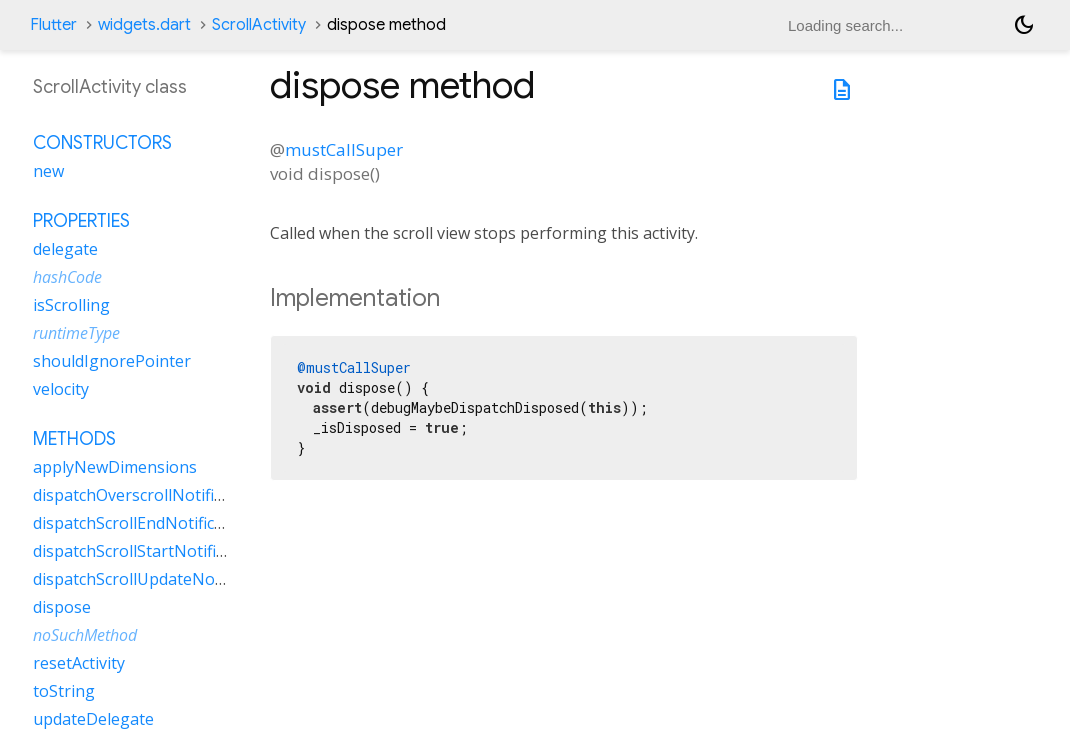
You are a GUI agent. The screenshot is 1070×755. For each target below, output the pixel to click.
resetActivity (79, 663)
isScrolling (71, 305)
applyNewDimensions (115, 467)
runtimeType (76, 333)
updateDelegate (93, 719)
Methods (74, 439)
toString (64, 691)
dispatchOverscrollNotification (146, 495)
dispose (62, 607)
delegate (65, 249)
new (48, 171)
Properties (81, 221)
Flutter (53, 25)
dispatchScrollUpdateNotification (156, 579)
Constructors (102, 143)
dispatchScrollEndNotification (143, 523)
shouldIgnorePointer (112, 361)
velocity (61, 389)
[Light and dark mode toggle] (1024, 25)
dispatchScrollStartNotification (147, 551)
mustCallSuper (344, 149)
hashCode (67, 277)
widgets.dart (144, 25)
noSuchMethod (85, 635)
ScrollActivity (259, 25)
